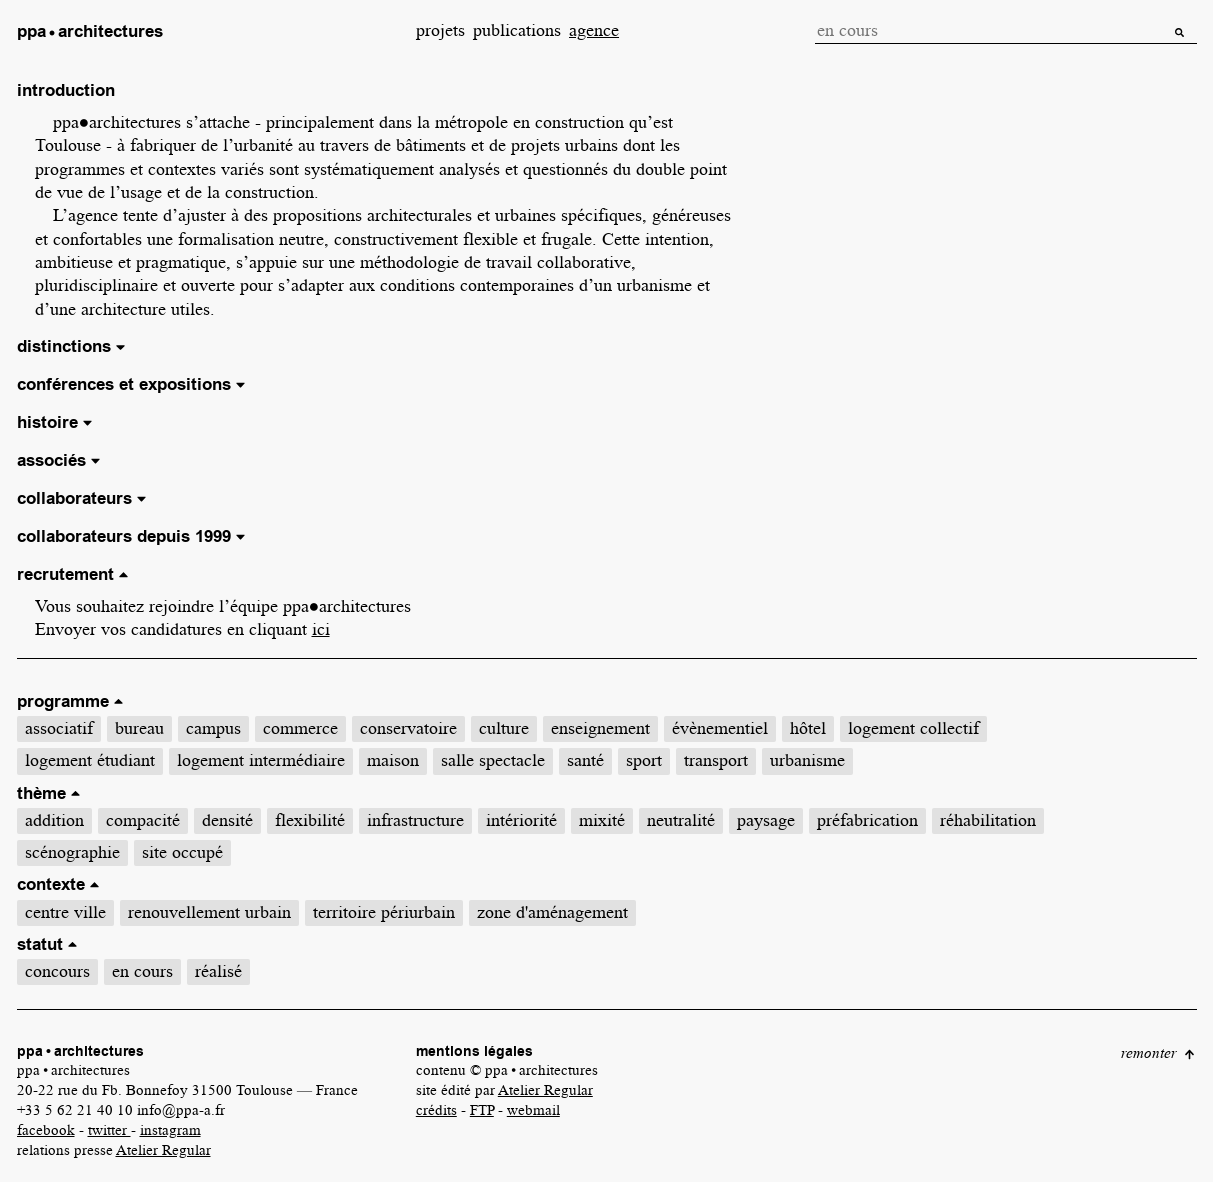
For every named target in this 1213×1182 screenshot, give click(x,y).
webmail (533, 1110)
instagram (170, 1130)
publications (517, 30)
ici (321, 629)
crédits (436, 1110)
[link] (90, 32)
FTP (482, 1110)
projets (440, 30)
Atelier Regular (163, 1150)
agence (594, 30)
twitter (109, 1130)
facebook (46, 1130)
